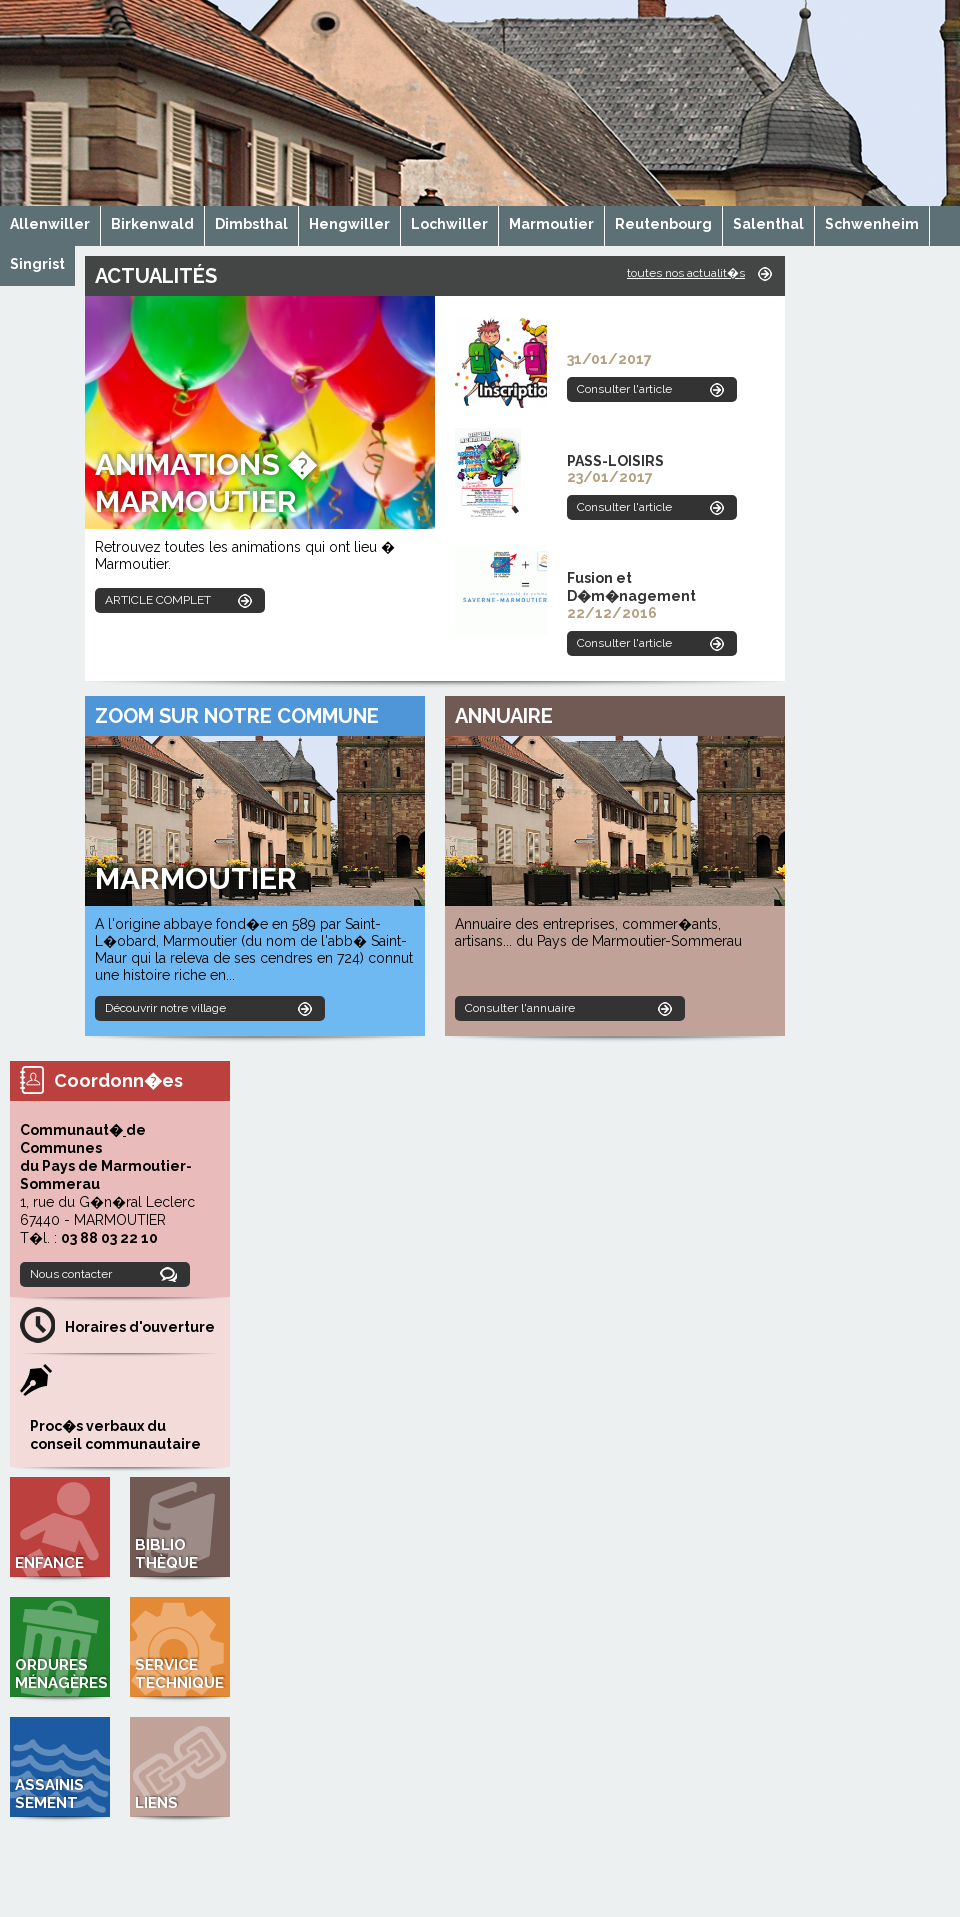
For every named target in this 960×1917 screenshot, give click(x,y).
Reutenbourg (663, 224)
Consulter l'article (624, 389)
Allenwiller (50, 224)
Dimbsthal (251, 224)
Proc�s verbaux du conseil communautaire (115, 1435)
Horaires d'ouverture (140, 1327)
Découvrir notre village (165, 1008)
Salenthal (768, 224)
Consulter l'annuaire (520, 1008)
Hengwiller (349, 224)
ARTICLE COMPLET (158, 600)
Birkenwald (152, 224)
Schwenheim (872, 224)
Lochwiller (449, 224)
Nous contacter (71, 1274)
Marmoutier (551, 224)
